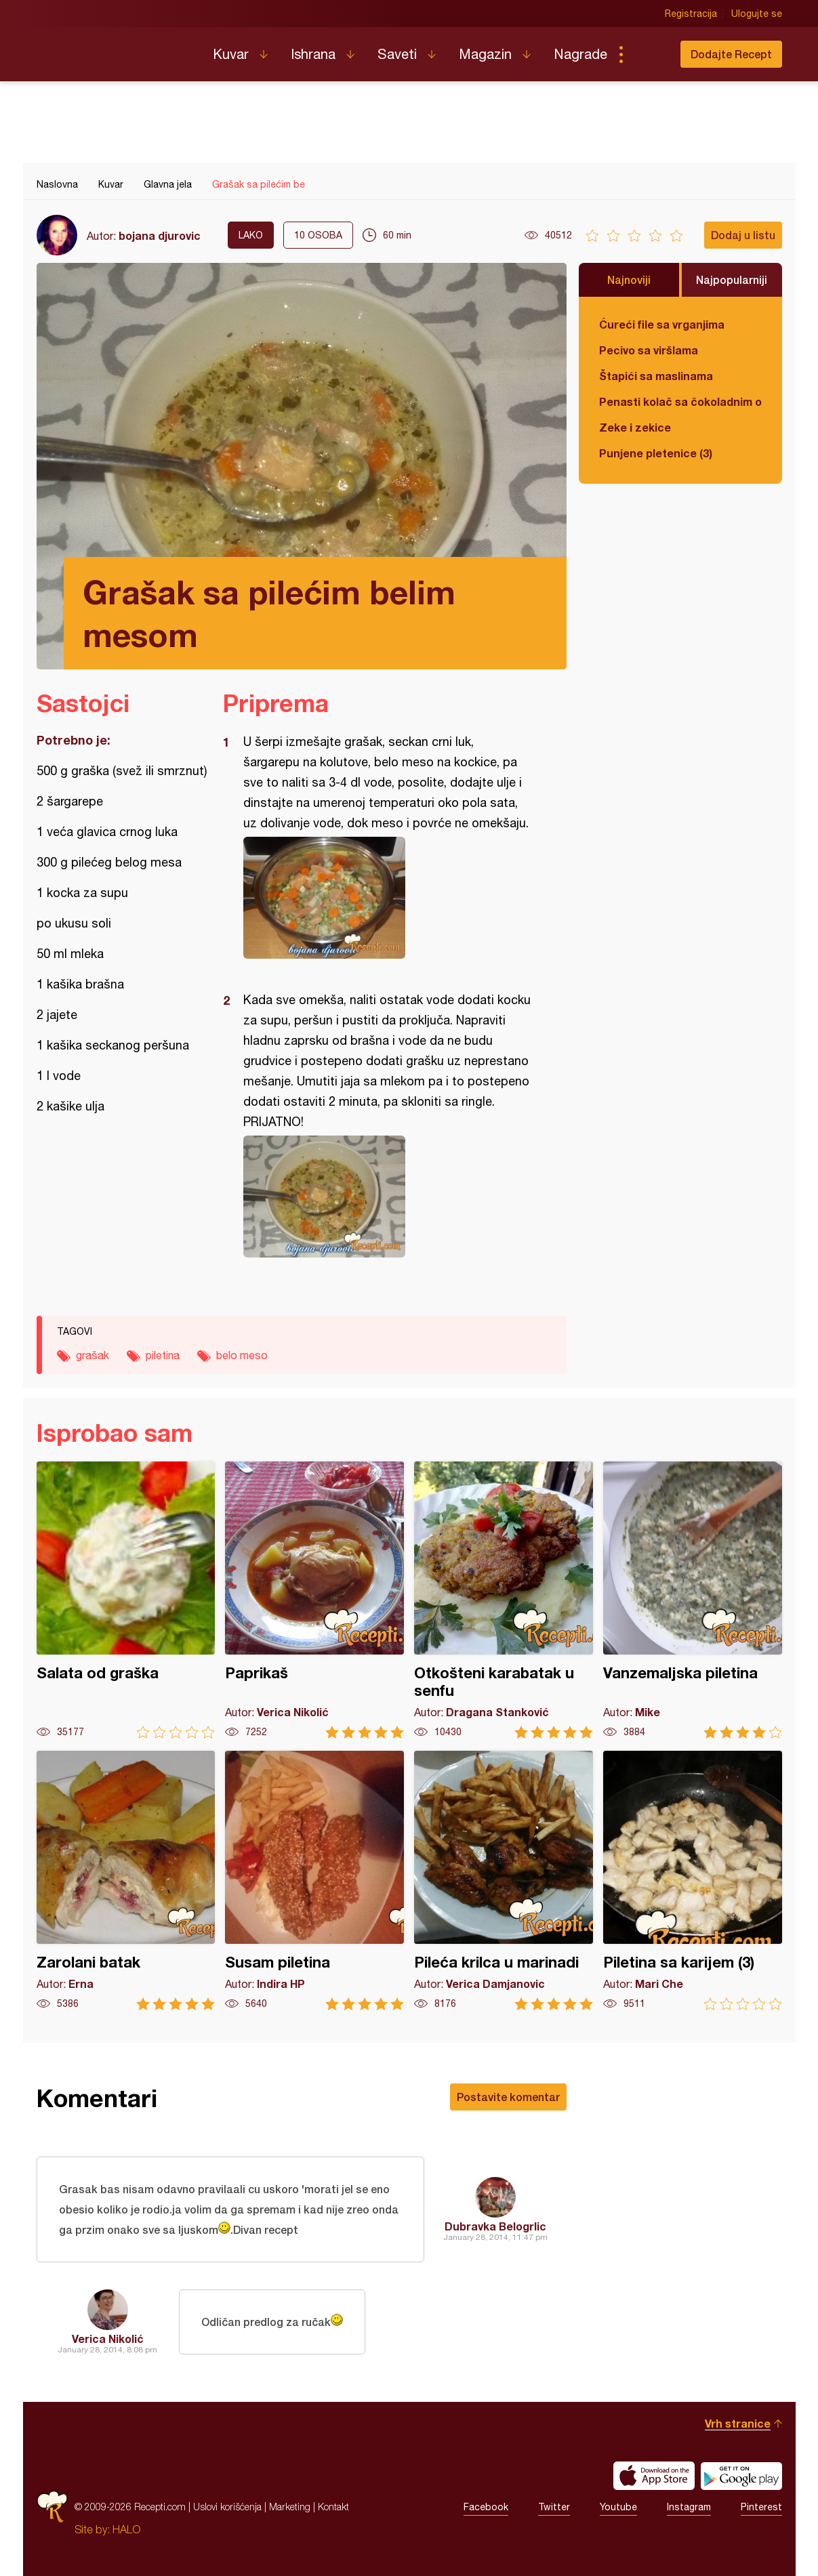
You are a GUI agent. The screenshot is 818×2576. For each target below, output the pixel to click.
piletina (163, 1355)
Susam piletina (314, 1880)
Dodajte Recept (731, 53)
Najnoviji (629, 279)
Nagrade (580, 54)
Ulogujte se (756, 13)
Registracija (691, 13)
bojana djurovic (160, 235)
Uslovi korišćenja (227, 2506)
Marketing (289, 2506)
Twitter (554, 2506)
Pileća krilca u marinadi (503, 1880)
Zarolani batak (126, 1880)
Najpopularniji (731, 279)
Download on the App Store (654, 2475)
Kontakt (333, 2506)
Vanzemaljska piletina (692, 1600)
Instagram (689, 2506)
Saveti (397, 54)
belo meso (242, 1355)
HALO (126, 2529)
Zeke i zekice (635, 427)
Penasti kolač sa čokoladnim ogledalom (680, 401)
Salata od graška (126, 1600)
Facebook (486, 2506)
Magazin (485, 54)
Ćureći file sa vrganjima (661, 324)
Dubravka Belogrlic (495, 2226)
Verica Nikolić (108, 2338)
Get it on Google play (741, 2475)
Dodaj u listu (743, 234)
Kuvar (231, 54)
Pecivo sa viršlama (648, 350)
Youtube (618, 2506)
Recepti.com (114, 48)
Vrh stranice (738, 2423)
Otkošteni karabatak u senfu (503, 1600)
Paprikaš (314, 1600)
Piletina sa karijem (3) (692, 1880)
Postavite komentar (508, 2096)
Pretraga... (647, 54)
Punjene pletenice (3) (655, 452)
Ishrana (313, 54)
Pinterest (761, 2506)
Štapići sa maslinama (656, 375)
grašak (92, 1355)
